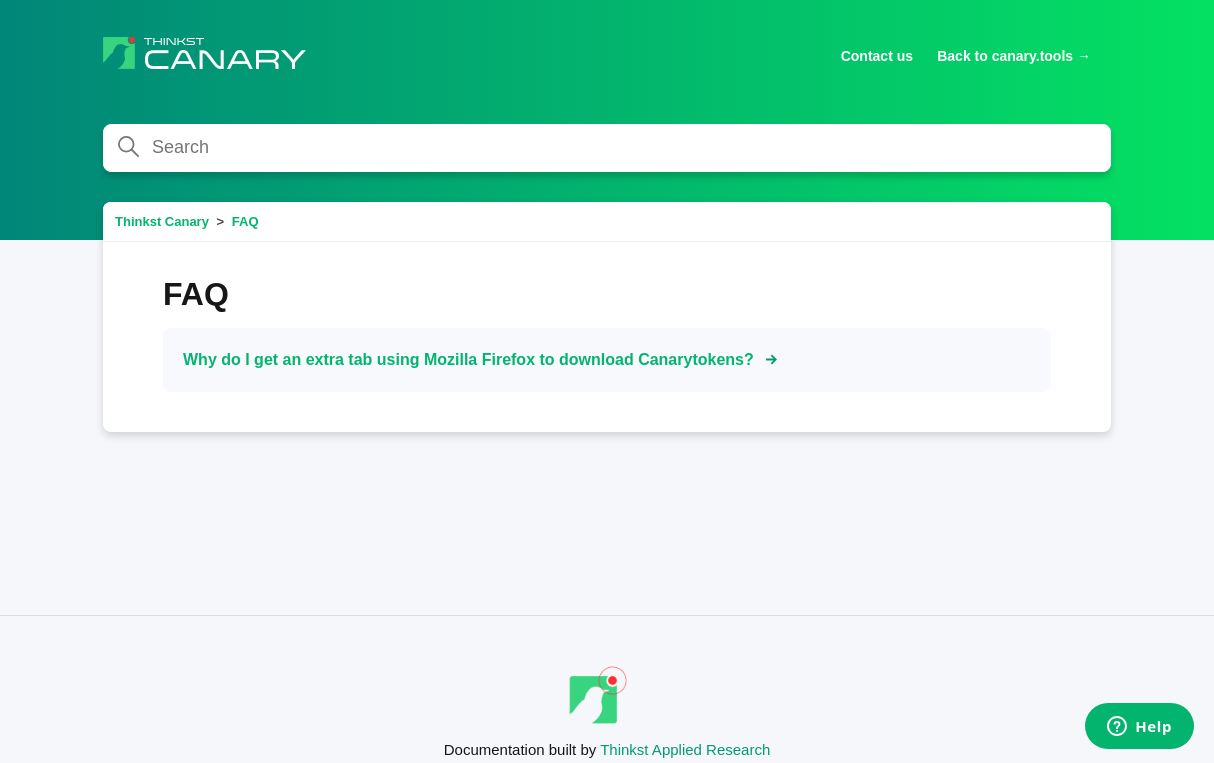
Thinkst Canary (162, 221)
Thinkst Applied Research (685, 749)
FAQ (245, 221)
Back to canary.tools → (1014, 56)
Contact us (877, 56)
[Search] (607, 148)
